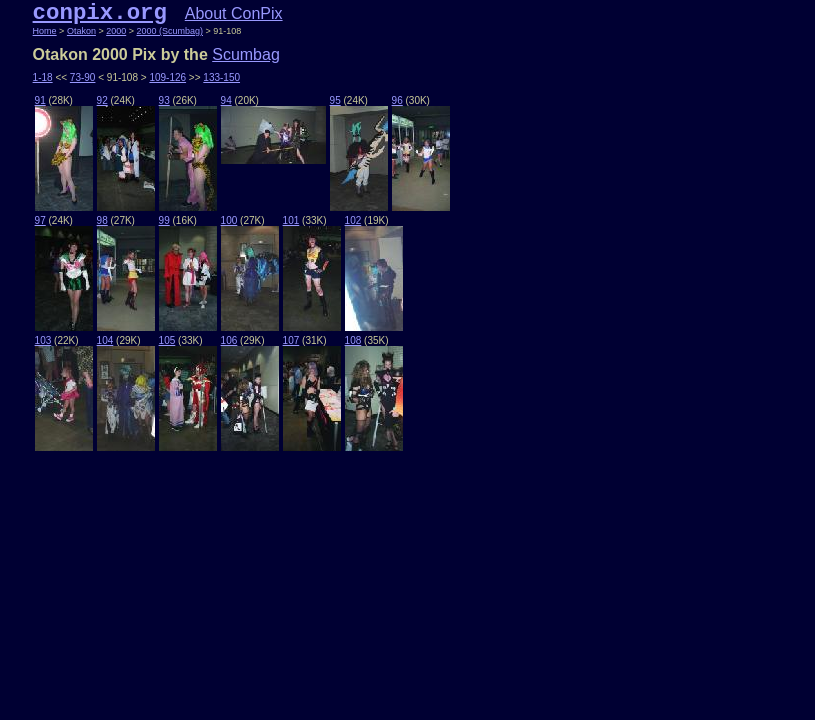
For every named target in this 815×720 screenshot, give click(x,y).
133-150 (221, 77)
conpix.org (100, 13)
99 (164, 220)
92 (102, 100)
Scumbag (246, 54)
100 (229, 220)
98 (102, 220)
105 (167, 340)
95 (335, 100)
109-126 (167, 77)
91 (40, 100)
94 (226, 100)
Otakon (81, 31)
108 (353, 340)
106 (229, 340)
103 (43, 340)
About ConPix (234, 13)
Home (45, 31)
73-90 (83, 77)
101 (291, 220)
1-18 (43, 77)
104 (105, 340)
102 (353, 220)
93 (164, 100)
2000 (116, 31)
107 (291, 340)
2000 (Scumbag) (169, 31)
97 (40, 220)
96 (397, 100)
